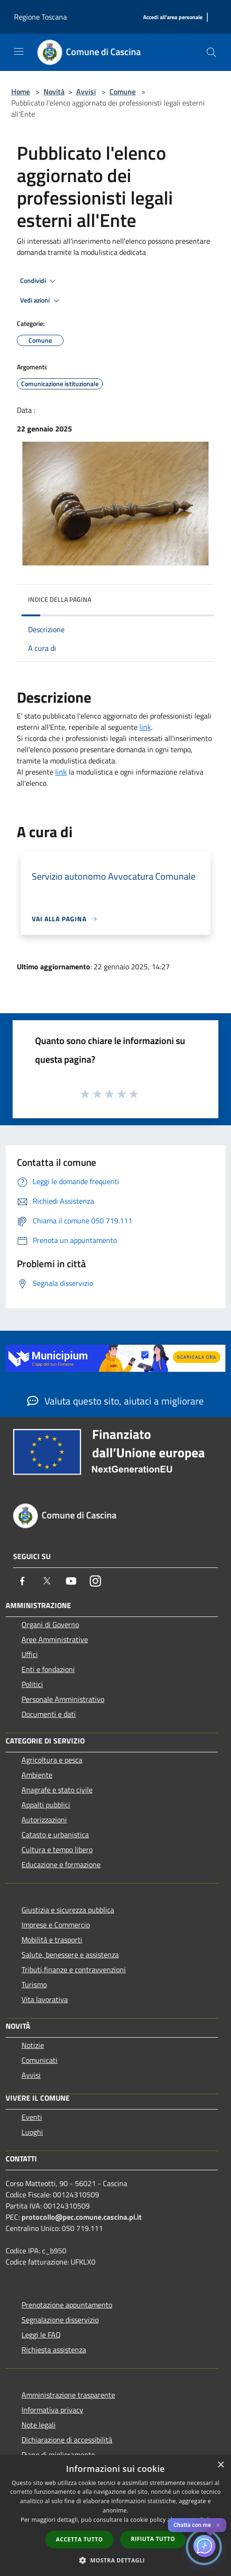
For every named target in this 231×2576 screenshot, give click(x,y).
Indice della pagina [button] (59, 599)
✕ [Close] (218, 2525)
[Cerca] (211, 52)
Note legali (39, 2424)
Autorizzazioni (44, 1819)
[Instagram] (95, 1581)
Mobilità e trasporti (52, 1939)
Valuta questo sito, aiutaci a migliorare (115, 1400)
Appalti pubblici (46, 1804)
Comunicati (40, 2060)
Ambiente (37, 1774)
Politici (32, 1684)
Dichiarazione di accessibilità (67, 2439)
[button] (115, 2560)
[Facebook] (22, 1581)
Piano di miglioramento (58, 2454)
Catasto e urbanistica (55, 1834)
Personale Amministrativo (63, 1699)
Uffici (30, 1654)
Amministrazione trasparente (68, 2394)
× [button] (220, 2465)
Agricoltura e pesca (52, 1759)
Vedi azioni (41, 300)
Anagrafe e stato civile (57, 1789)
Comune (122, 91)
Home (20, 91)
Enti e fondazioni (48, 1669)
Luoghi (32, 2132)
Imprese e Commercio (56, 1924)
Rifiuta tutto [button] (153, 2539)
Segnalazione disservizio (60, 2319)
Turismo (34, 1984)
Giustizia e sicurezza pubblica (68, 1909)
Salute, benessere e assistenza (70, 1954)
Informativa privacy (52, 2409)
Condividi (39, 281)
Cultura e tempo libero (57, 1849)
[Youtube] (71, 1581)
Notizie (33, 2045)
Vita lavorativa (45, 1999)
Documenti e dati (49, 1714)
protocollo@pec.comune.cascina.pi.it (82, 2217)
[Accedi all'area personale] (172, 17)
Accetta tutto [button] (79, 2539)
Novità (54, 91)
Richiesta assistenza (54, 2349)
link (145, 727)
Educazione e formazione (61, 1864)
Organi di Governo (50, 1624)
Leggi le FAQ (41, 2334)
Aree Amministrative (55, 1639)
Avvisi (86, 91)
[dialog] (115, 2515)
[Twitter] (46, 1581)
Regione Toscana (40, 16)
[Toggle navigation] (18, 51)
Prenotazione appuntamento (67, 2304)
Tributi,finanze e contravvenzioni (74, 1969)
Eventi (32, 2117)
